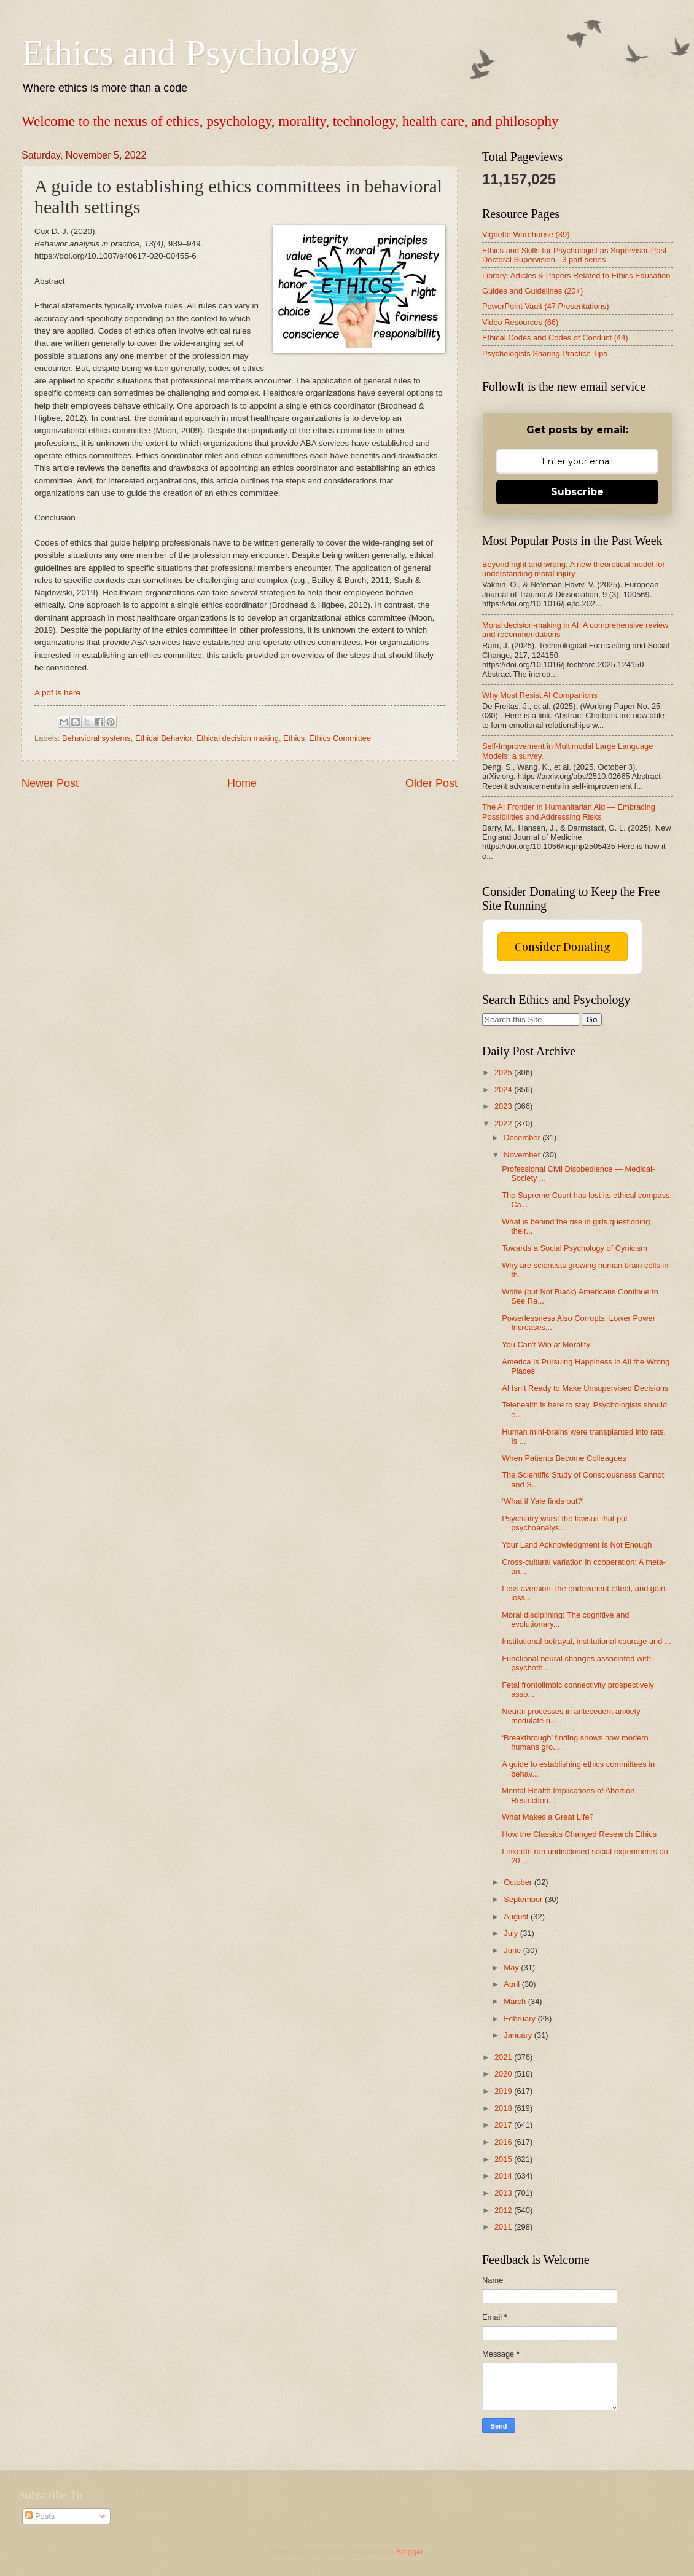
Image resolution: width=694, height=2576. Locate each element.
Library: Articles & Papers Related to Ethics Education (576, 275)
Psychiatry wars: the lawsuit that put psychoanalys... (565, 1523)
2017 (504, 2124)
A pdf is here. (58, 692)
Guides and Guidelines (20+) (532, 291)
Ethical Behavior (163, 738)
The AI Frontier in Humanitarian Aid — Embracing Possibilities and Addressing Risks (568, 811)
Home (242, 783)
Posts (40, 2516)
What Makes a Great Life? (548, 1817)
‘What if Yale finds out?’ (542, 1501)
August (517, 1916)
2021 (504, 2057)
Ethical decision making (237, 738)
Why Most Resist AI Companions (539, 695)
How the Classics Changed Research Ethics (579, 1834)
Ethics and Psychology (189, 53)
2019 (504, 2091)
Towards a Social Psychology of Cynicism (574, 1248)
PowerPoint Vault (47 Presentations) (545, 306)
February (520, 2018)
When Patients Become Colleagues (564, 1458)
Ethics (294, 738)
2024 (504, 1089)
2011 (504, 2226)
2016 (504, 2142)
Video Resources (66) (520, 322)
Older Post (431, 783)
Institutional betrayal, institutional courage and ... (586, 1641)
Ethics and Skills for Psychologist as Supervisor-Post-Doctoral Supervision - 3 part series (575, 255)
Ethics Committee (340, 738)
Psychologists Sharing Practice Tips (544, 353)
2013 (504, 2193)
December (523, 1137)
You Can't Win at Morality (546, 1344)
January (519, 2035)
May (512, 1967)
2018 (504, 2108)
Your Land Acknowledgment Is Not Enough (577, 1544)
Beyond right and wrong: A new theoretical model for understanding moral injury (573, 569)
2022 (504, 1123)
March (516, 2001)
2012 (504, 2210)
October (519, 1882)
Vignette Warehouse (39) (525, 234)
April (512, 1984)
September (524, 1899)
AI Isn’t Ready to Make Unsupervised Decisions (585, 1388)
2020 (504, 2073)
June (513, 1950)
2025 (504, 1072)
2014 (504, 2175)
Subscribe (577, 492)
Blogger (409, 2551)
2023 (504, 1106)
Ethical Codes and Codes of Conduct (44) (555, 337)
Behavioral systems (96, 738)
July (512, 1933)
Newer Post (50, 783)
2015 (504, 2159)
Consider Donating (562, 946)
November (523, 1154)
